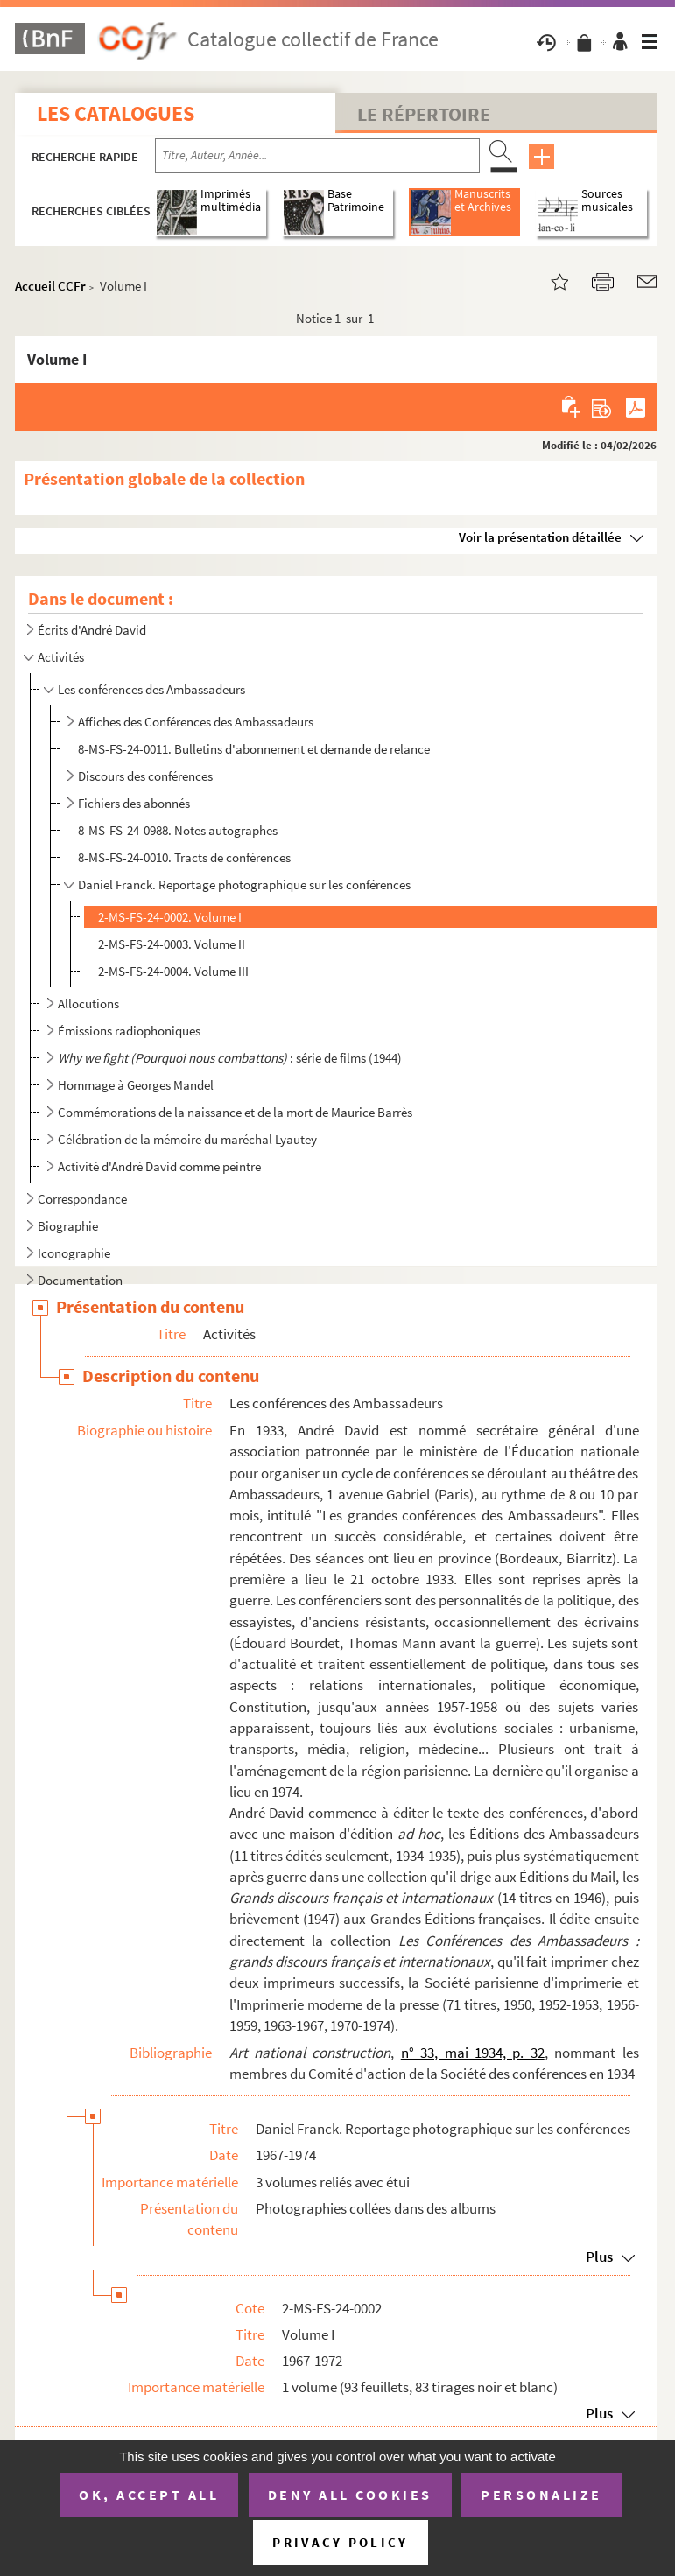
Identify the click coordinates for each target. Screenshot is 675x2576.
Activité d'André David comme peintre (159, 1166)
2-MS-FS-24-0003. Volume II (171, 944)
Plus (599, 2256)
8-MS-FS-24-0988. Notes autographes (178, 830)
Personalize (541, 2494)
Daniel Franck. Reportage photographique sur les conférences (244, 884)
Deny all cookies (350, 2494)
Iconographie (74, 1253)
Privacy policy (340, 2542)
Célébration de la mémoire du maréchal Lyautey (187, 1139)
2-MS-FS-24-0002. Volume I (170, 917)
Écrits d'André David (92, 629)
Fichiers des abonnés (134, 803)
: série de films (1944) (230, 1057)
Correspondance (82, 1198)
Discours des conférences (145, 776)
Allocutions (88, 1003)
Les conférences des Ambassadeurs (151, 689)
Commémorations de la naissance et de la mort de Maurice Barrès (235, 1112)
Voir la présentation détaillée (540, 537)
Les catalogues (115, 113)
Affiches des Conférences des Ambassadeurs (195, 721)
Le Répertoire (423, 114)
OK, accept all (149, 2494)
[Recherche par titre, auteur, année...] (317, 155)
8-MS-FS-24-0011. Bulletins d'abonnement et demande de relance (254, 749)
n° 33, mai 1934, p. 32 (473, 2052)
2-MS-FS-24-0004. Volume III (173, 971)
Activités (61, 657)
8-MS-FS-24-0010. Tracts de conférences (184, 857)
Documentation (80, 1280)
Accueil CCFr (50, 285)
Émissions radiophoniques (129, 1030)
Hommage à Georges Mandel (136, 1085)
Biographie (68, 1226)
